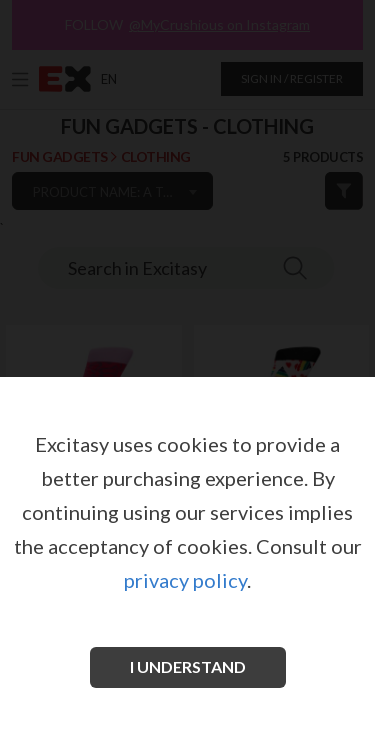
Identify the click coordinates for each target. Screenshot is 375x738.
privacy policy (185, 580)
